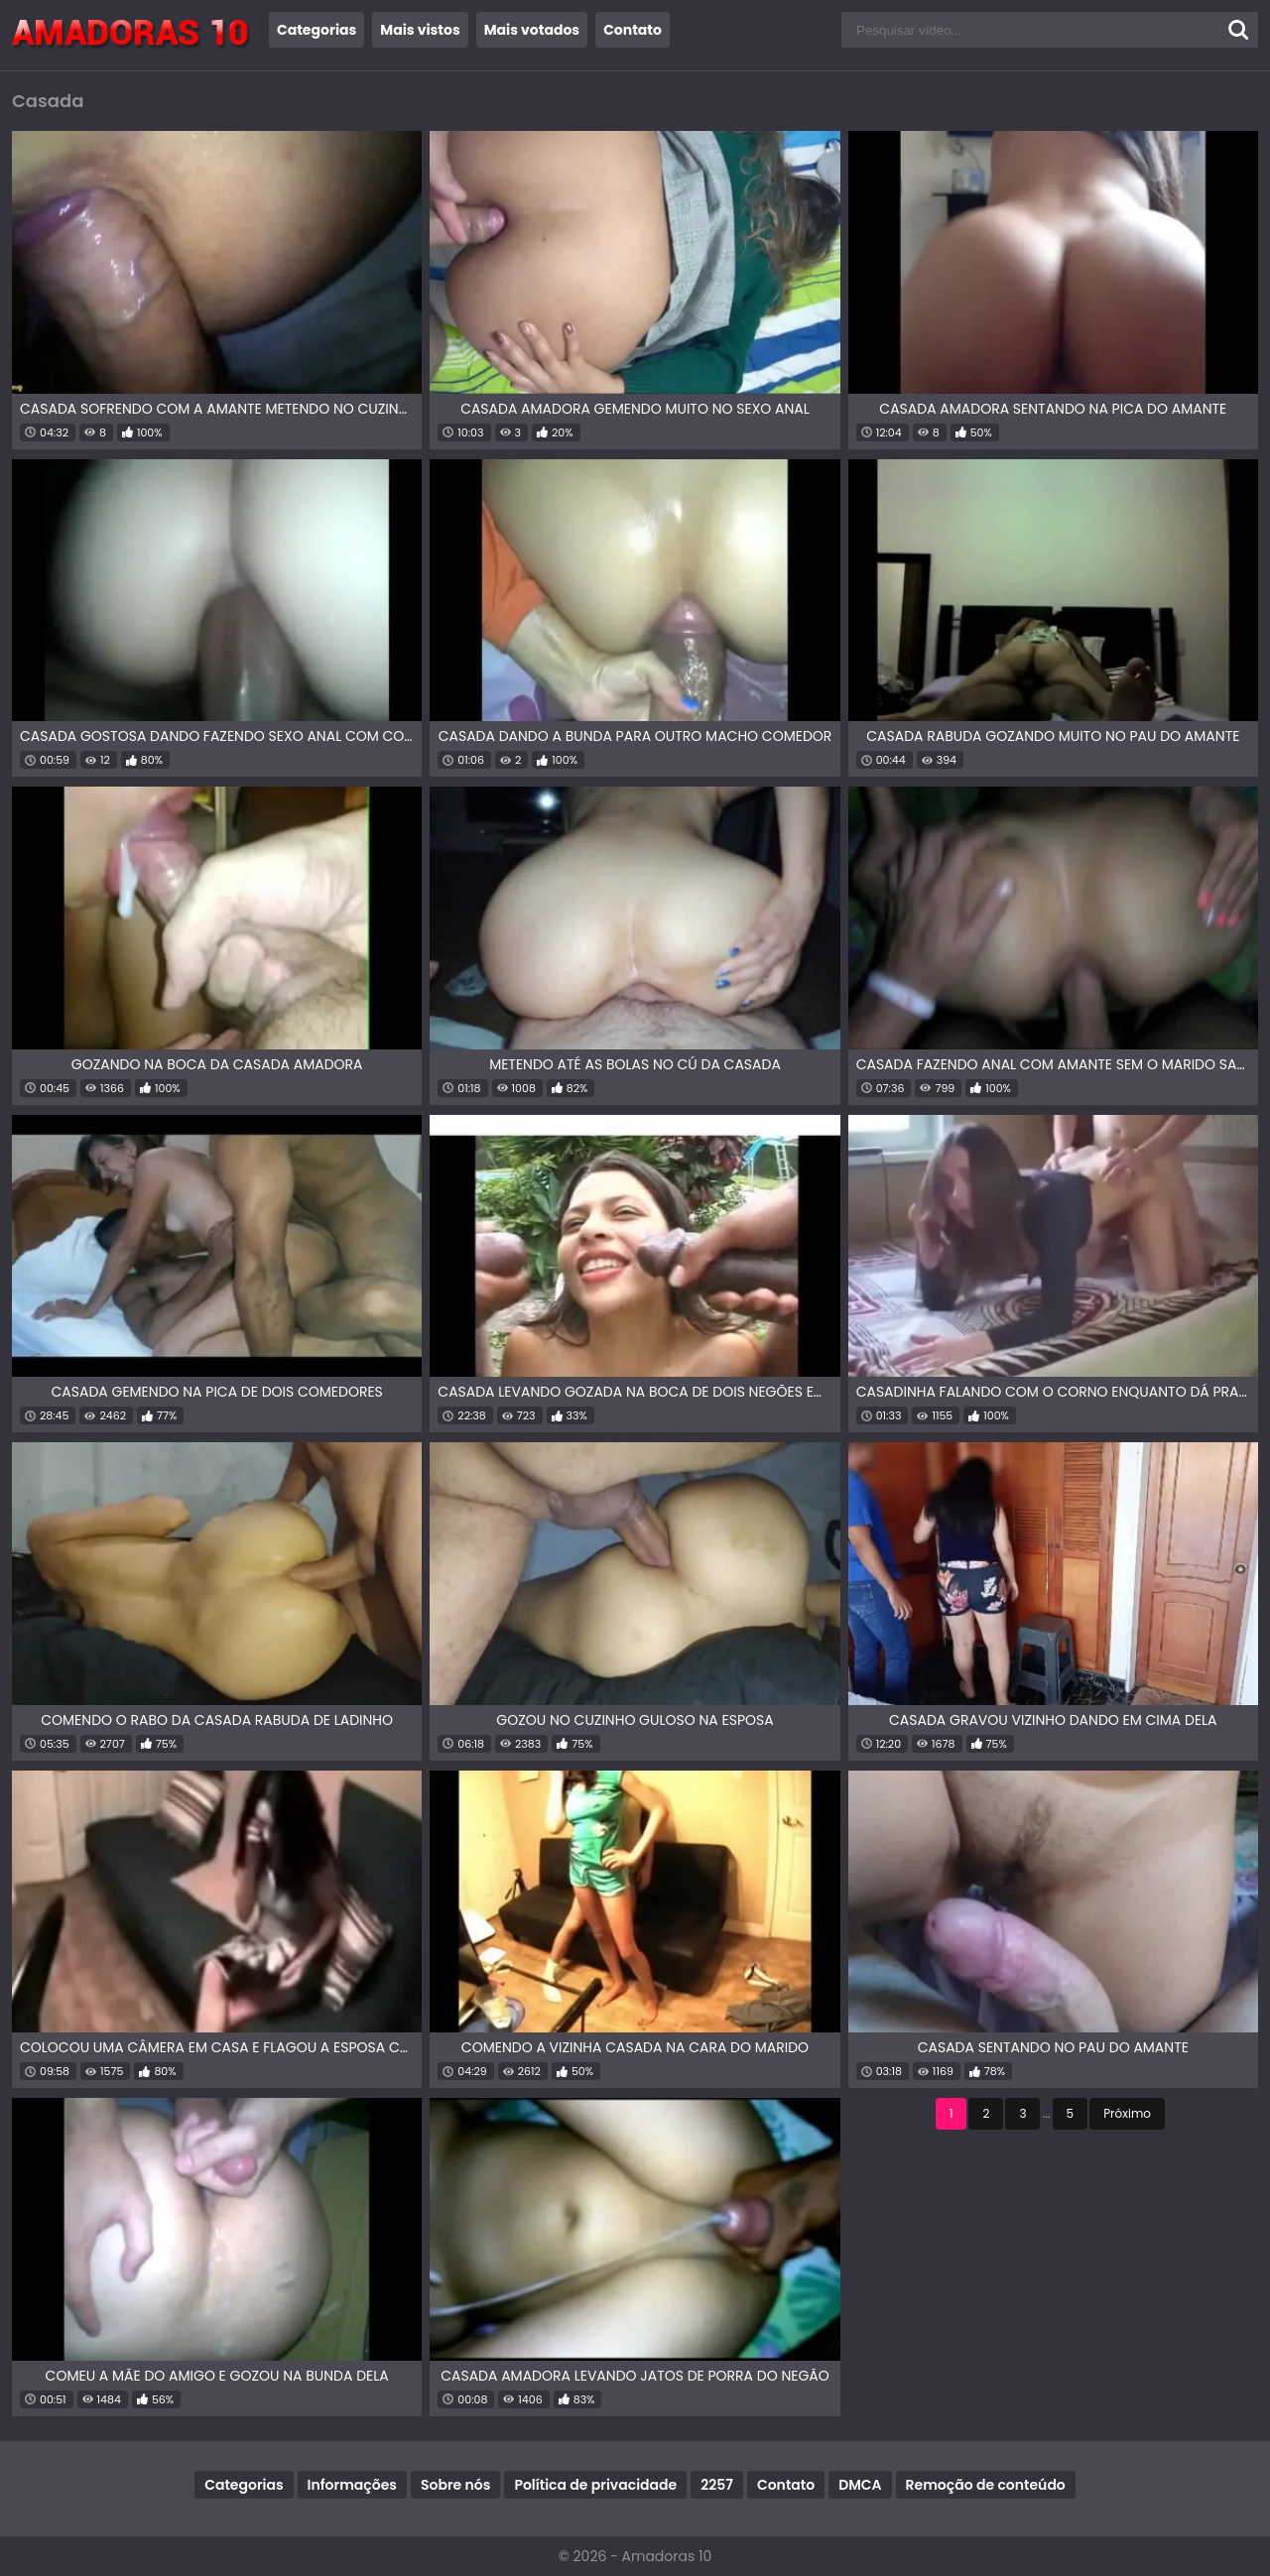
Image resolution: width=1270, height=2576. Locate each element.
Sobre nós (455, 2485)
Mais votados (531, 30)
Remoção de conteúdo (986, 2485)
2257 (716, 2485)
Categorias (316, 30)
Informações (352, 2485)
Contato (632, 30)
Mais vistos (419, 30)
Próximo (1127, 2113)
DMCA (859, 2485)
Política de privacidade (595, 2485)
